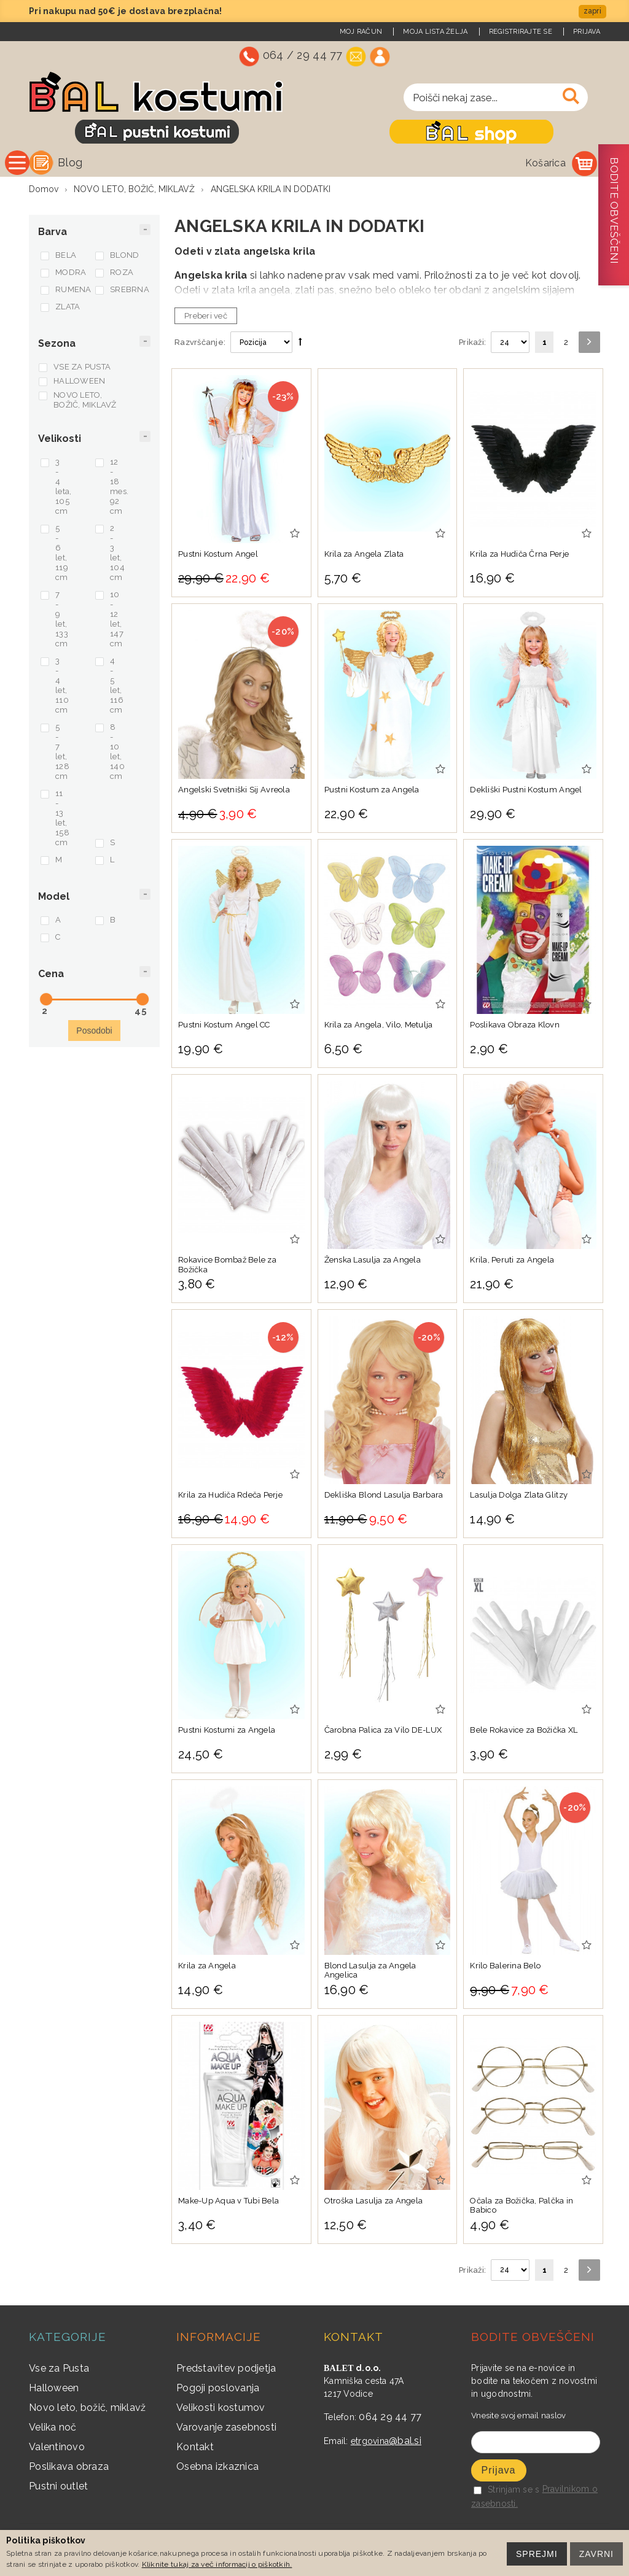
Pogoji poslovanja (217, 2391)
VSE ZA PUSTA (82, 369)
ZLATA (67, 309)
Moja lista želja (435, 32)
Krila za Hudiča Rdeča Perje (230, 1498)
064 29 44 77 (390, 2420)
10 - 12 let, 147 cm (116, 622)
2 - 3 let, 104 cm (117, 556)
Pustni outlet (58, 2489)
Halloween (54, 2391)
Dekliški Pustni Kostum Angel (526, 792)
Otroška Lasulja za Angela (373, 2203)
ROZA (121, 275)
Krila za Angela (207, 1968)
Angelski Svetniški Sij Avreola (234, 792)
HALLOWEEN (79, 384)
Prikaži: (472, 345)
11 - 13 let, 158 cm (62, 821)
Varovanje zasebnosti (226, 2430)
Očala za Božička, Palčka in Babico (521, 2208)
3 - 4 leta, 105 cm (63, 489)
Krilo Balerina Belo (505, 1968)
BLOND (124, 258)
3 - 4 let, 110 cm (62, 688)
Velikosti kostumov (220, 2410)
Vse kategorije (105, 162)
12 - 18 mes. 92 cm (119, 489)
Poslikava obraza (69, 2469)
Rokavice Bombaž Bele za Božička (227, 1267)
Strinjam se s (506, 2492)
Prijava (586, 32)
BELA (65, 258)
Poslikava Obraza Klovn (515, 1027)
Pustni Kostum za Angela (372, 792)
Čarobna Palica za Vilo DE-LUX (383, 1733)
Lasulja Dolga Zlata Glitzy (519, 1498)
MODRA (70, 275)
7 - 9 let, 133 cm (61, 622)
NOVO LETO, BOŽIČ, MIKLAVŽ (85, 402)
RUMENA (73, 292)
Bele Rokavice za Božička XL (523, 1733)
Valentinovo (57, 2450)
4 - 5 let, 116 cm (116, 688)
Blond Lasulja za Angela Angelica (370, 1973)
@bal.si (405, 2444)
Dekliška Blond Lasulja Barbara (383, 1498)
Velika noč (53, 2430)
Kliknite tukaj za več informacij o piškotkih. (217, 2564)
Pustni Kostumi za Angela (226, 1733)
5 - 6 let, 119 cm (61, 556)
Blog (198, 162)
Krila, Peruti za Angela (512, 1262)
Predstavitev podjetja (226, 2371)
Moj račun (361, 32)
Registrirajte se (520, 32)
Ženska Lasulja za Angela (372, 1262)
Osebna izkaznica (217, 2469)
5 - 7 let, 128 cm (62, 754)
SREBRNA (128, 292)
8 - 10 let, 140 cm (117, 754)
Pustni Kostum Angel (218, 557)
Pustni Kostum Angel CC (224, 1027)
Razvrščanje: (199, 345)
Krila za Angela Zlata (364, 557)
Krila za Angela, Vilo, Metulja (378, 1027)
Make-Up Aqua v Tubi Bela (228, 2203)
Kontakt (195, 2450)
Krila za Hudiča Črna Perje (519, 557)
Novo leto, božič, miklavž (87, 2410)
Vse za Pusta (59, 2371)
